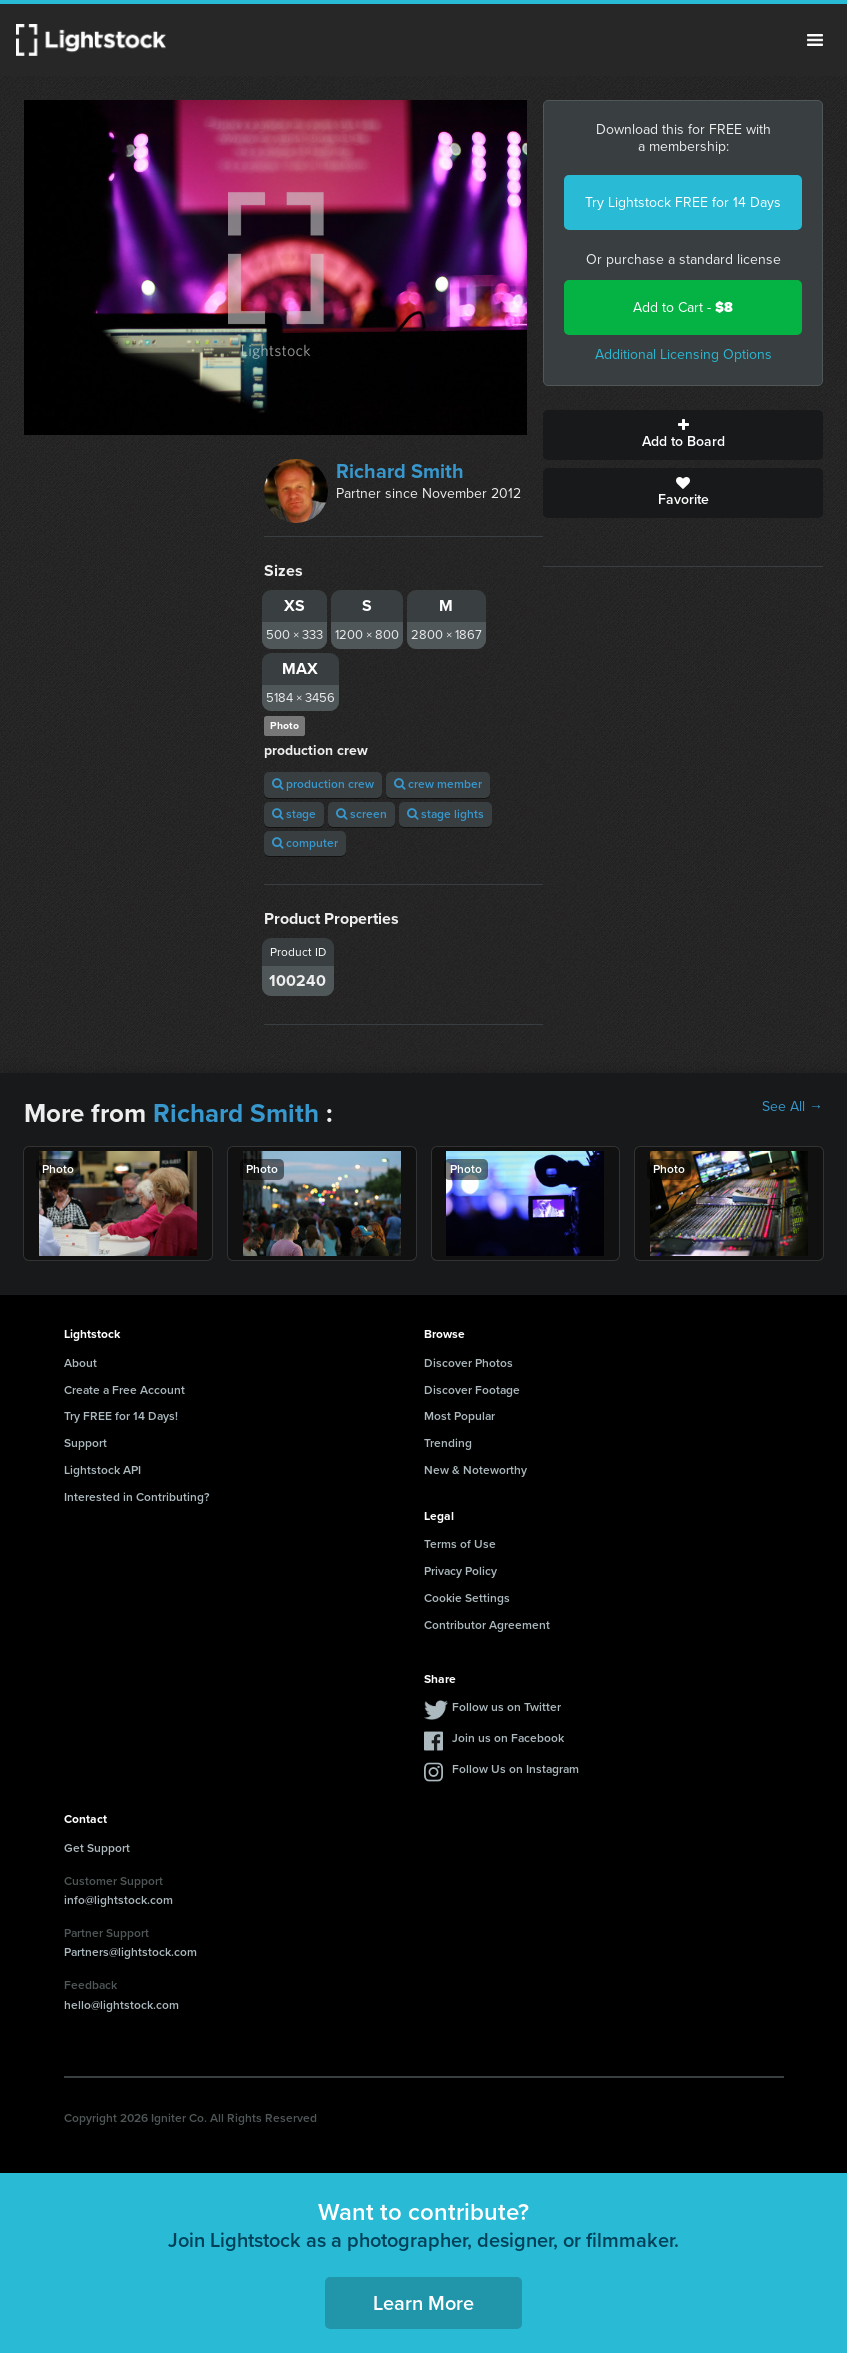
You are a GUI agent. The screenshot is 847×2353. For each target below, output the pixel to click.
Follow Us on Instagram (515, 1769)
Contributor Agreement (487, 1625)
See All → (792, 1107)
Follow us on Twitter (506, 1707)
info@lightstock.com (118, 1900)
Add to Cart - (683, 307)
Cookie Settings (467, 1598)
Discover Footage (472, 1390)
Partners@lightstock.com (130, 1952)
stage (294, 814)
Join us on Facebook (508, 1738)
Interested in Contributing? (137, 1497)
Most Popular (459, 1416)
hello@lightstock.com (121, 2005)
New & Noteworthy (475, 1470)
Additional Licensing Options (683, 354)
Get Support (97, 1848)
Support (85, 1443)
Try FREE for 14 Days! (121, 1416)
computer (305, 843)
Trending (448, 1443)
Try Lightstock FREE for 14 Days (683, 202)
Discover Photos (468, 1363)
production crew (323, 784)
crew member (438, 784)
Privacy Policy (460, 1571)
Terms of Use (460, 1544)
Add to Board (683, 435)
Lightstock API (102, 1470)
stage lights (445, 814)
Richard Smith (400, 471)
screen (361, 814)
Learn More (423, 2303)
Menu (815, 40)
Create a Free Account (124, 1390)
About (80, 1363)
